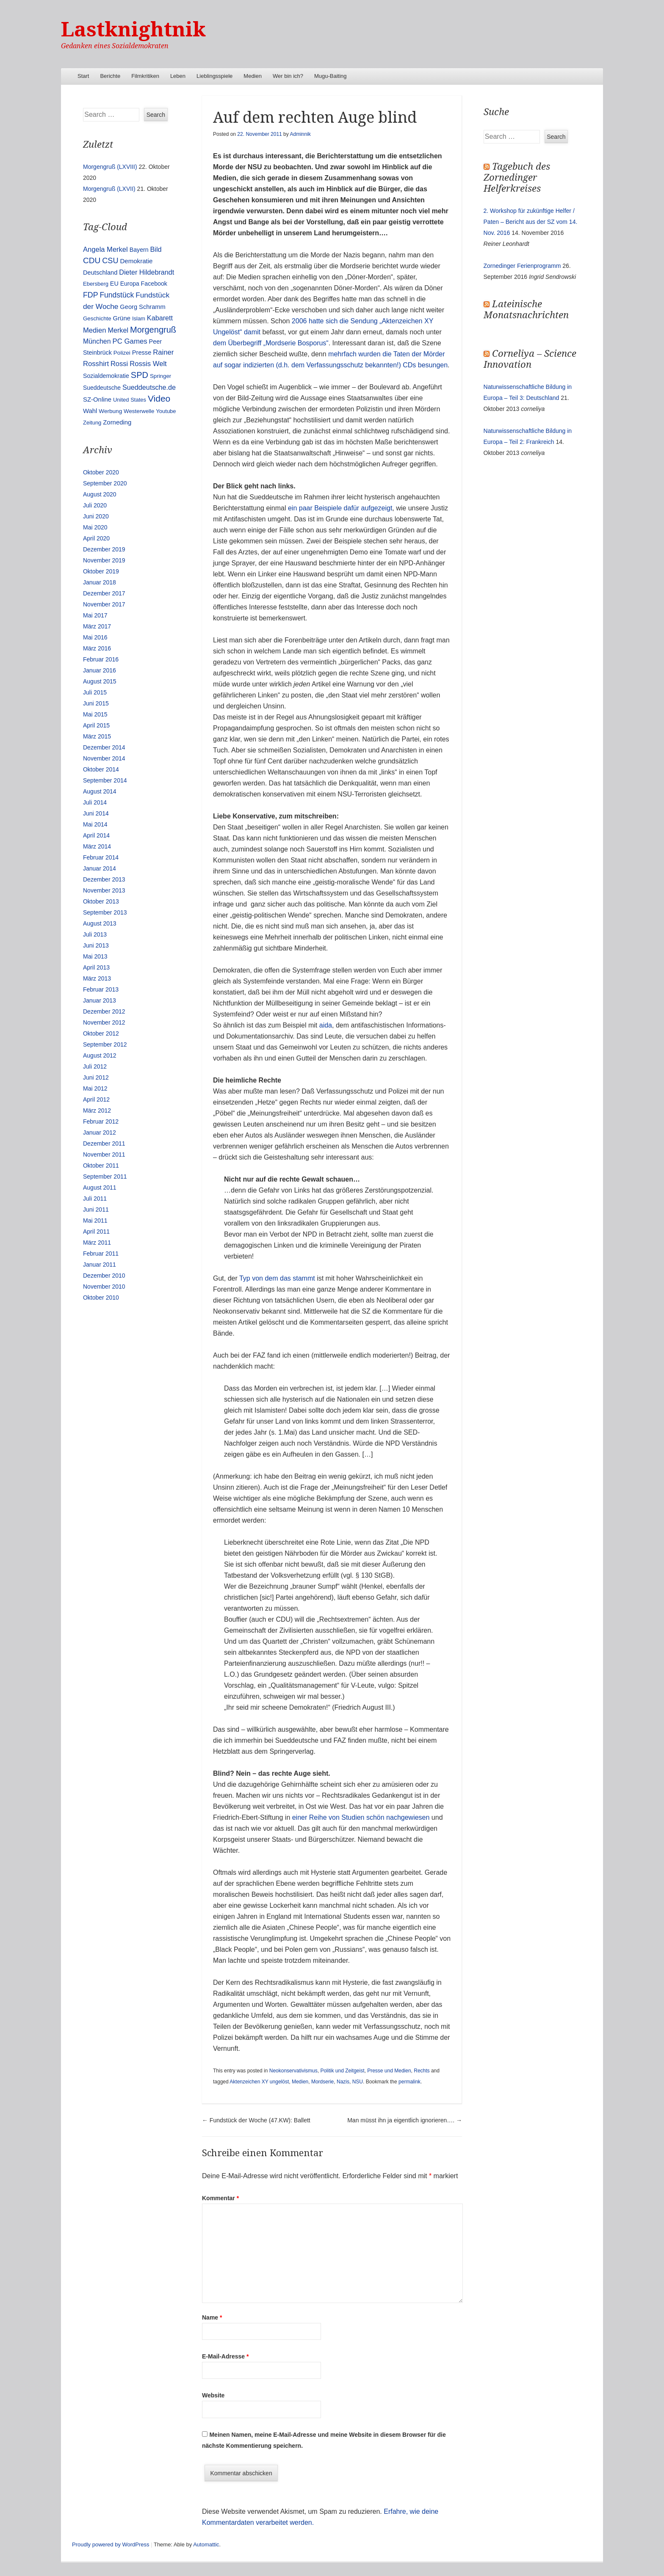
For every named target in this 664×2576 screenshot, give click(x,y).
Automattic (206, 2544)
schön (375, 1817)
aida (325, 1025)
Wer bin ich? (288, 76)
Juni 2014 (96, 813)
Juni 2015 (96, 703)
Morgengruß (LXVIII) (110, 166)
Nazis (343, 2082)
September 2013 (105, 912)
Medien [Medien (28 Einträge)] (94, 330)
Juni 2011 (96, 1209)
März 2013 (97, 978)
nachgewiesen (407, 1817)
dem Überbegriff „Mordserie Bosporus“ (271, 343)
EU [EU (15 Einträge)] (114, 283)
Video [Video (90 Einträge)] (159, 398)
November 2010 (104, 1286)
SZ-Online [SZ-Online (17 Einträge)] (97, 399)
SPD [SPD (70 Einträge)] (139, 375)
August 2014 (99, 791)
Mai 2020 (95, 527)
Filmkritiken (145, 76)
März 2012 (97, 1110)
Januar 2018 (99, 582)
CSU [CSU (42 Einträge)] (110, 260)
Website (213, 2395)
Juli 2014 (95, 802)
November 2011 (104, 1154)
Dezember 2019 (104, 549)
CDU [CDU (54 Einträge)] (91, 260)
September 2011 (105, 1176)
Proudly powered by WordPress (110, 2544)
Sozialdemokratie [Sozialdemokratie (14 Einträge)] (106, 375)
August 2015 (99, 681)
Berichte (110, 76)
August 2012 (99, 1055)
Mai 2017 (95, 615)
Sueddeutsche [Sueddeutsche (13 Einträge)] (102, 387)
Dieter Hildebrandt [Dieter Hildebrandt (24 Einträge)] (146, 272)
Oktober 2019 (101, 571)
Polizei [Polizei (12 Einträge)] (121, 353)
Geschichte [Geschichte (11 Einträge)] (97, 318)
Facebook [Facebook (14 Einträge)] (154, 283)
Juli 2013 (95, 934)
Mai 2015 (95, 714)
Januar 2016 (99, 670)
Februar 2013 (101, 989)
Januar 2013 (99, 1000)
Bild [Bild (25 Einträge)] (156, 249)
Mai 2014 (95, 824)
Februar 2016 (101, 659)
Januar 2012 (99, 1132)
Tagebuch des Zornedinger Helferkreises (517, 177)
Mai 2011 (95, 1220)
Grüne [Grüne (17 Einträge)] (121, 318)
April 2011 (96, 1231)
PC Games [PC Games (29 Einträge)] (129, 341)
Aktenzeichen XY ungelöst (259, 2082)
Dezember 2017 (104, 593)
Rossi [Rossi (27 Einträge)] (119, 364)
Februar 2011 (101, 1253)
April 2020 (96, 538)
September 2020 (105, 483)
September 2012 (105, 1044)
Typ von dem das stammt (277, 1278)
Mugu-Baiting (330, 76)
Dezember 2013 (104, 879)
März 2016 (97, 648)
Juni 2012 (96, 1077)
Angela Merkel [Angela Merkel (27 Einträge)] (105, 249)
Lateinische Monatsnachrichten (526, 309)
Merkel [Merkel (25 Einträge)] (118, 330)
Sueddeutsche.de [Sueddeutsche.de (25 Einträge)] (149, 387)
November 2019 (104, 560)
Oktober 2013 (101, 901)
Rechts (421, 2071)
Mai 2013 (95, 956)
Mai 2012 (95, 1088)
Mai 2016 (95, 637)
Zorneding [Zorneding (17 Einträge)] (117, 422)
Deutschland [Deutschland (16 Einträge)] (100, 272)
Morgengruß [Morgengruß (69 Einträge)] (153, 329)
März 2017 (97, 626)
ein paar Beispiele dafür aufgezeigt (340, 508)
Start (83, 76)
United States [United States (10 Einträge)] (129, 400)
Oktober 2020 (101, 472)
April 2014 (96, 835)
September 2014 (105, 780)
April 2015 (96, 725)
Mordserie (322, 2082)
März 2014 (97, 846)
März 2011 (97, 1242)
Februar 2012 (101, 1121)
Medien (252, 76)
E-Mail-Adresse (225, 2356)
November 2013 (104, 890)
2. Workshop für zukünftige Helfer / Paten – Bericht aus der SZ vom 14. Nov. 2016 (531, 221)
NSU (357, 2082)
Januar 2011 (99, 1264)
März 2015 (97, 736)
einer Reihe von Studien (328, 1817)
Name (212, 2317)
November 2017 (104, 604)
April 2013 (96, 967)
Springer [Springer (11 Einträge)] (160, 376)
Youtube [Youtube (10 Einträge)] (166, 411)
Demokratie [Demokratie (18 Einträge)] (136, 260)
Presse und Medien (389, 2071)
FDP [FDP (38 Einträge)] (90, 295)
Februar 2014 (101, 857)
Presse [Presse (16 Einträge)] (142, 352)
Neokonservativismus (293, 2071)
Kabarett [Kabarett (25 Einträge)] (160, 318)
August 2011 (99, 1187)
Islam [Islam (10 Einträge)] (138, 318)
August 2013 (99, 923)
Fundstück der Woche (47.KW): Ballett (256, 2120)
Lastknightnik (133, 29)
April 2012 (96, 1099)
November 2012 (104, 1022)
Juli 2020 (95, 505)
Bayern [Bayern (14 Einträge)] (139, 249)
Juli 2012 (95, 1066)
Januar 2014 (99, 868)
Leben (177, 76)
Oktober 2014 (101, 769)
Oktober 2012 (101, 1033)
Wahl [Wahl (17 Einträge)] (90, 411)
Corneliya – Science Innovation (530, 359)
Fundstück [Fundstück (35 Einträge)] (117, 295)
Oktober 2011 (101, 1165)
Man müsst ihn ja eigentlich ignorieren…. (404, 2120)
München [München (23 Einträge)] (97, 341)
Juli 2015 (95, 692)
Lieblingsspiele (214, 76)
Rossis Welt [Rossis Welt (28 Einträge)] (148, 364)
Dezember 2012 (104, 1011)
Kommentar (220, 2198)
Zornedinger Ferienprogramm (522, 265)
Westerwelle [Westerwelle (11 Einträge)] (139, 411)
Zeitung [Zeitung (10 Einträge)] (92, 422)
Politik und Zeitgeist (342, 2071)
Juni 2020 (96, 516)
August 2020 (99, 494)
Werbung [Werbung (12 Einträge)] (110, 411)
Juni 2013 (96, 945)
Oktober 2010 (101, 1297)
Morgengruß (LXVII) (109, 188)
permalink (409, 2082)
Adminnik (300, 134)
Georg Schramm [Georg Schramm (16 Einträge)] (142, 306)
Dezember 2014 (104, 747)
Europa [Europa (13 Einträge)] (129, 283)
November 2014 (104, 758)
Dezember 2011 (104, 1143)
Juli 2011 (95, 1198)
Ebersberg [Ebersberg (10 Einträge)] (95, 284)
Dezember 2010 (104, 1275)
